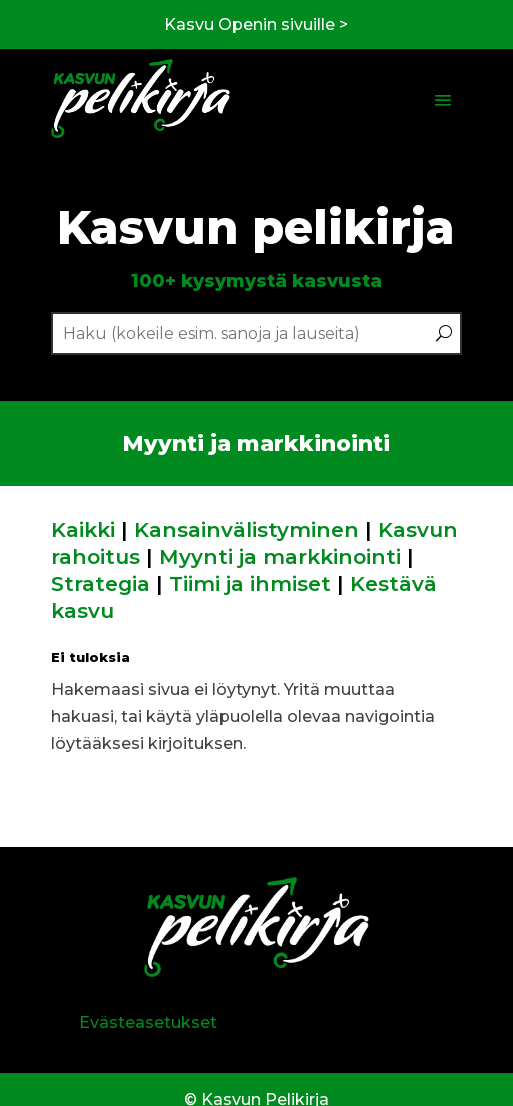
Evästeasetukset (148, 1022)
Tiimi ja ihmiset (250, 583)
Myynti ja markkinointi (280, 556)
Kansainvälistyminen (246, 529)
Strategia (100, 583)
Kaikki (83, 529)
